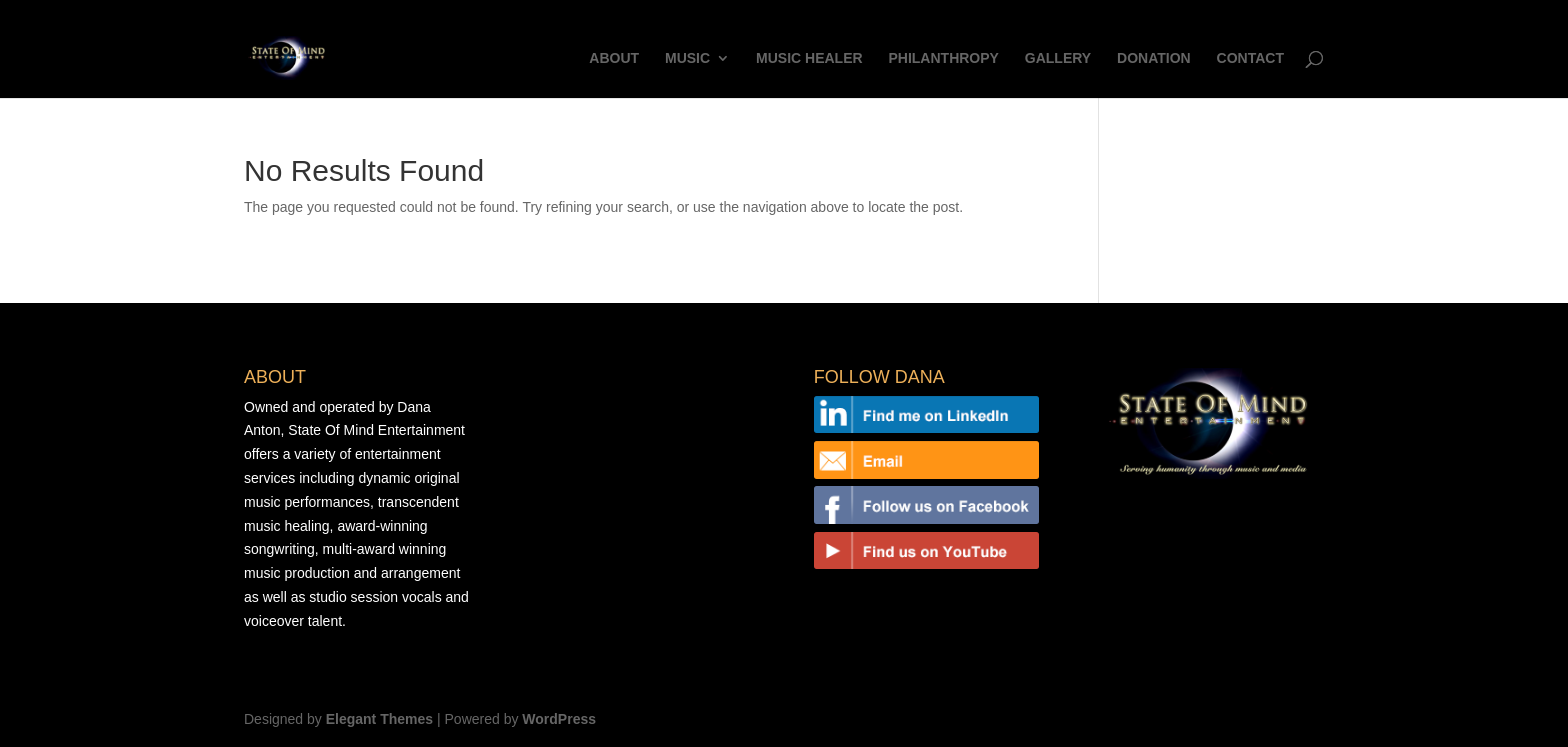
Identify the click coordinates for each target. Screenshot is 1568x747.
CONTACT (1250, 58)
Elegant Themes (379, 719)
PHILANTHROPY (943, 58)
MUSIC (687, 58)
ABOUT (614, 58)
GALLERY (1058, 58)
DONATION (1154, 58)
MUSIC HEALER (809, 58)
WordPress (559, 719)
